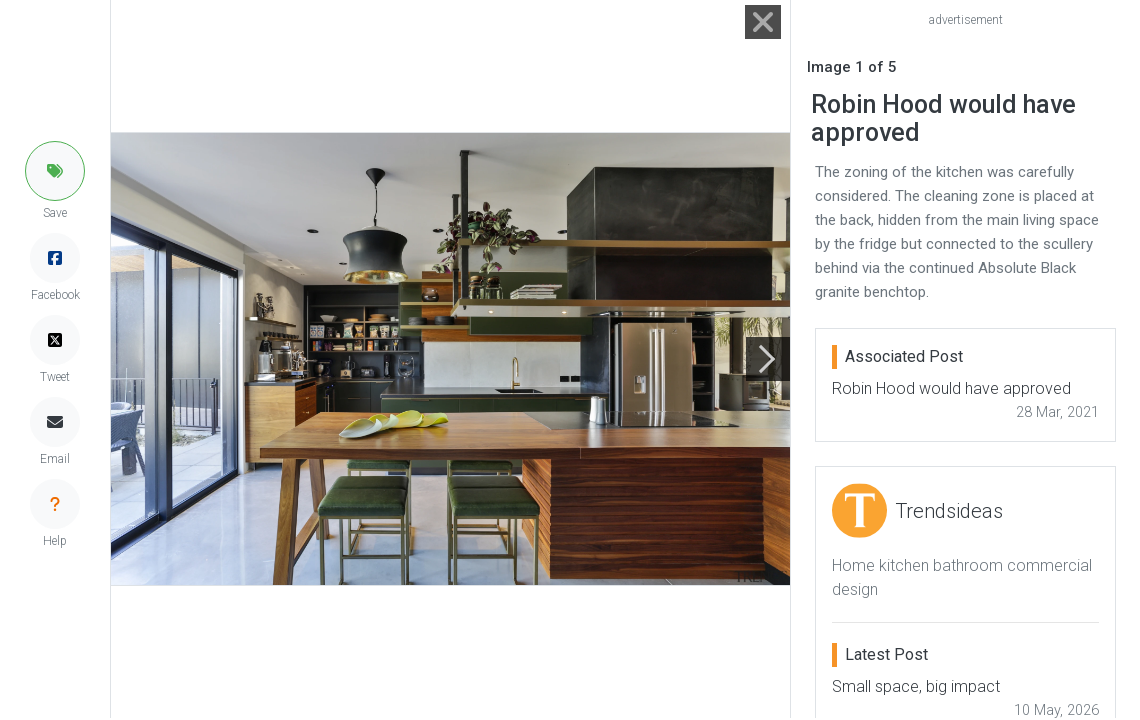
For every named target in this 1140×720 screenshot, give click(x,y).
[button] (55, 171)
